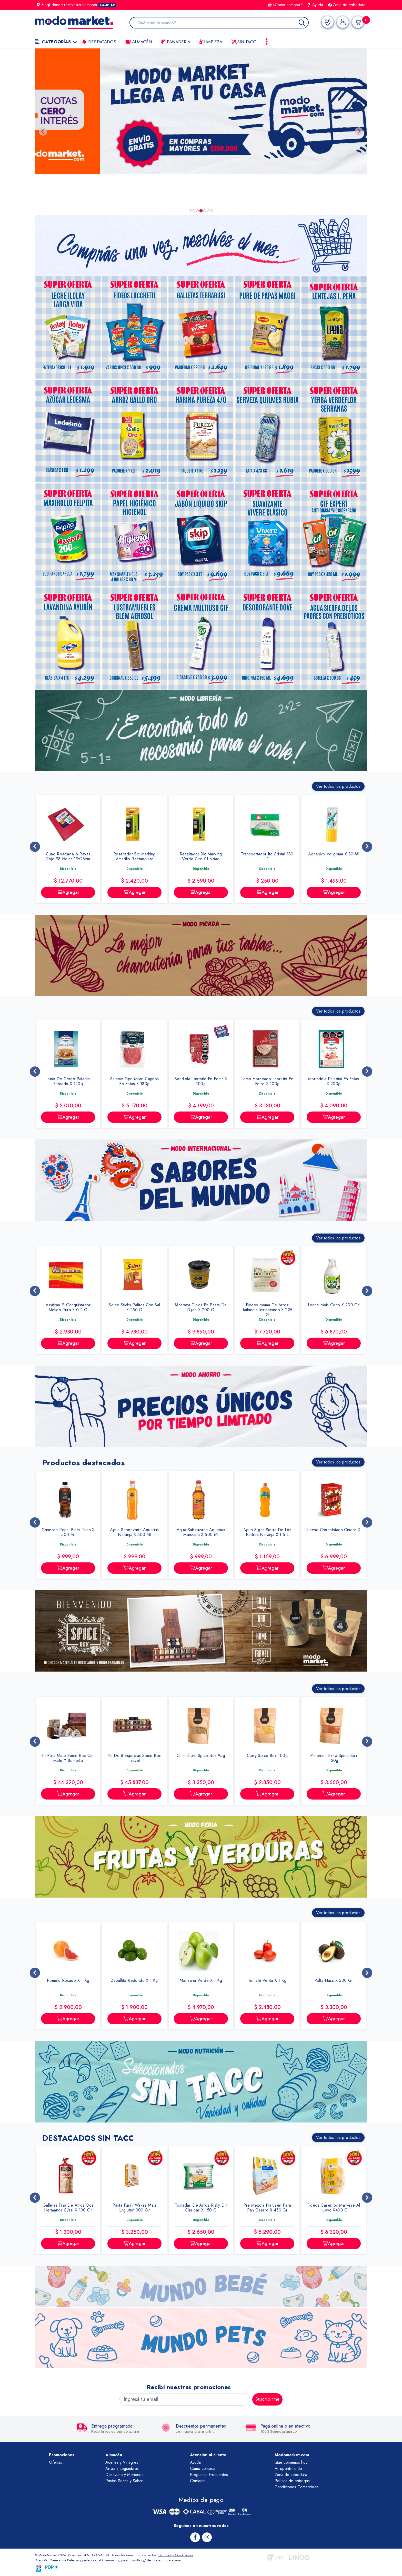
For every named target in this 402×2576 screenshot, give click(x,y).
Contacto (198, 2481)
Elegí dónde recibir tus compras (76, 5)
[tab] (190, 211)
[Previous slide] (43, 131)
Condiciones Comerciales (297, 2487)
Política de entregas (292, 2481)
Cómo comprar (203, 2468)
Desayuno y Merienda (124, 2475)
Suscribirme (267, 2399)
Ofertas (55, 2462)
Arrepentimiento (288, 2468)
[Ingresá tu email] (184, 2399)
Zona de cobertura (346, 5)
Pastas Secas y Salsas (124, 2481)
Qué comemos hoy (291, 2462)
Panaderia (175, 42)
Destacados (99, 42)
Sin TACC (244, 42)
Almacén (138, 42)
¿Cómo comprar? (285, 5)
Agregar (68, 892)
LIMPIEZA (210, 42)
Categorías (56, 42)
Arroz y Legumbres (122, 2468)
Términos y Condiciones (175, 2555)
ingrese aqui (172, 2560)
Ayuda (315, 5)
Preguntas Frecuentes (209, 2475)
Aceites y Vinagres (121, 2462)
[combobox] (222, 23)
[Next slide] (359, 131)
